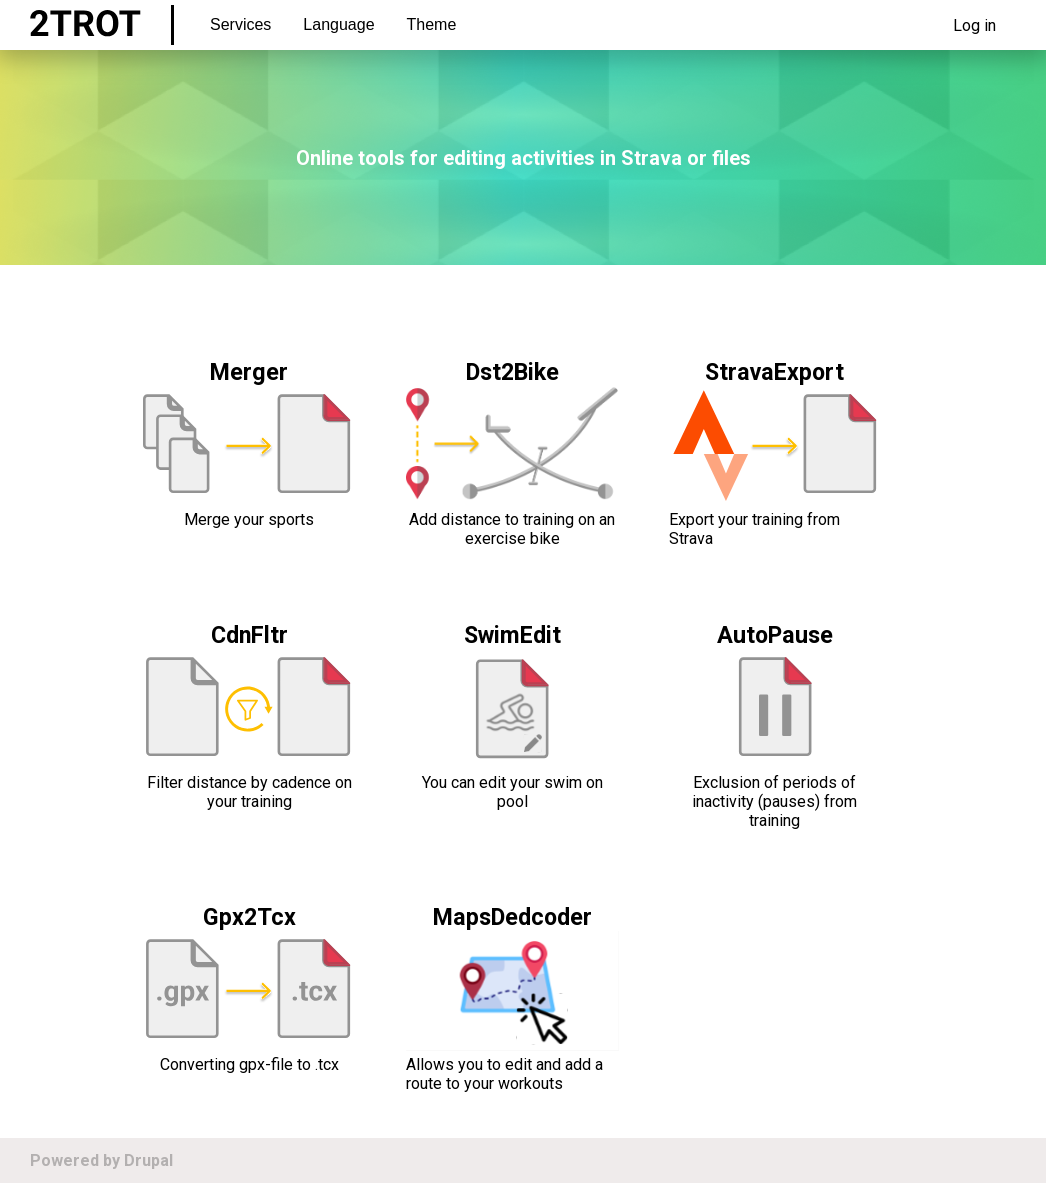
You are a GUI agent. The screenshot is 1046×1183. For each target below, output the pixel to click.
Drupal (148, 1160)
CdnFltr (249, 635)
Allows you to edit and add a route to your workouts (504, 1074)
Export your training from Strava (754, 529)
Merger (249, 372)
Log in (974, 25)
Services (240, 24)
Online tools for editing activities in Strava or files (523, 158)
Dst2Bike (512, 372)
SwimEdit (512, 635)
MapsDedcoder (512, 917)
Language (338, 24)
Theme (432, 24)
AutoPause (775, 635)
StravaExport (774, 372)
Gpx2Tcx (249, 917)
